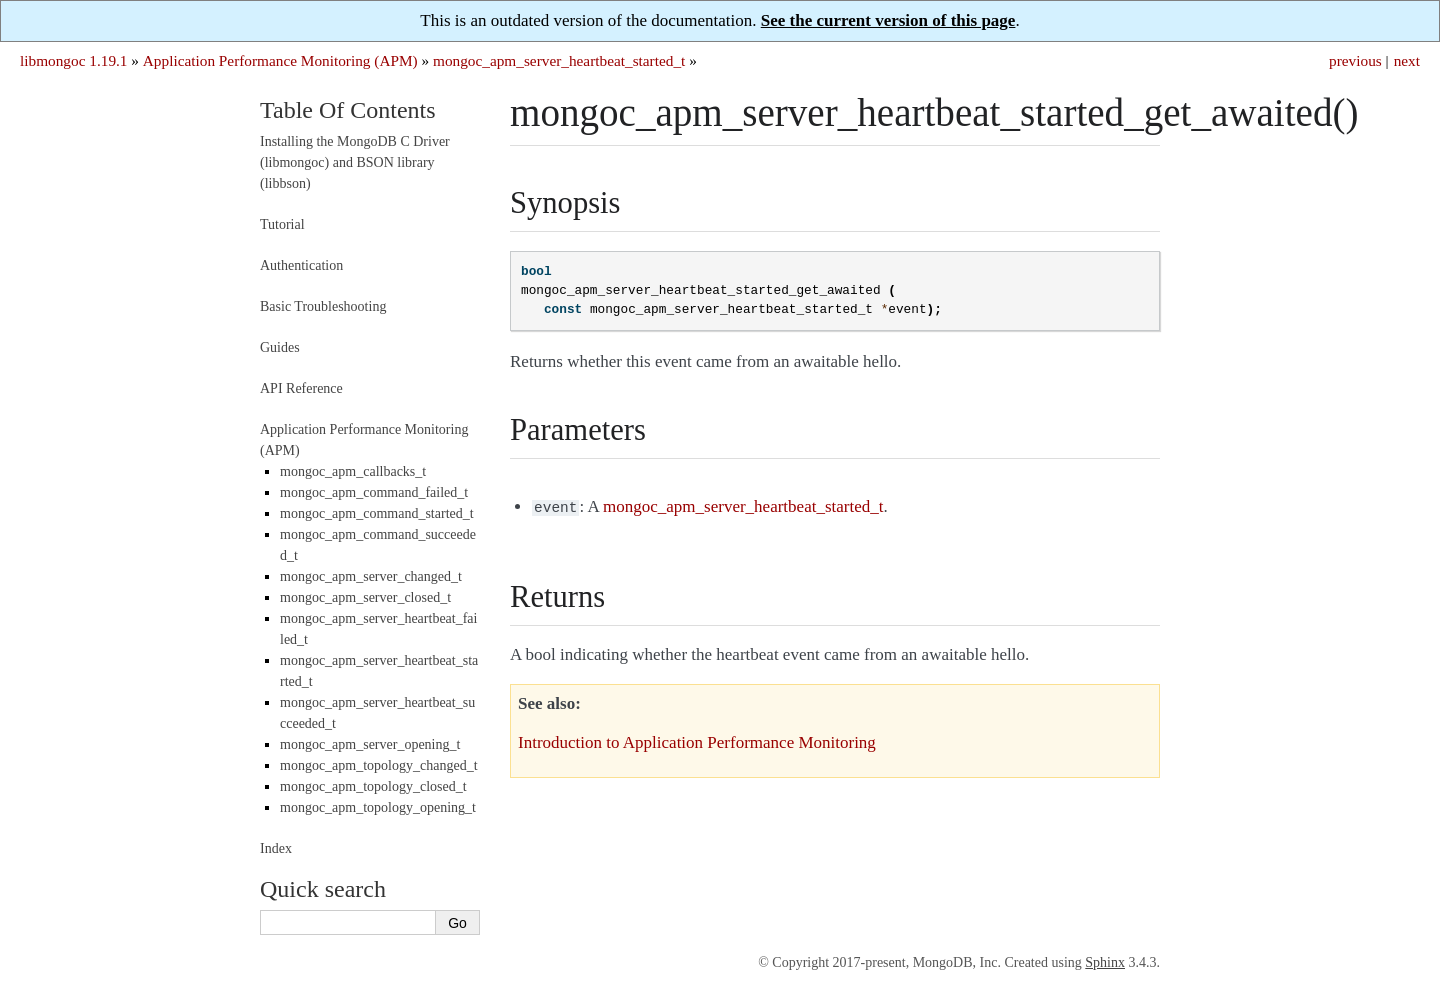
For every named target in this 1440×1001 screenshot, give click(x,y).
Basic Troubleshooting (323, 306)
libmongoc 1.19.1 (74, 60)
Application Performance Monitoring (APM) (280, 60)
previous (1355, 60)
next (1407, 60)
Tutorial (282, 224)
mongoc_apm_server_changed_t (371, 576)
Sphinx (1105, 962)
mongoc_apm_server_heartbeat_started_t (559, 60)
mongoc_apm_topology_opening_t (378, 807)
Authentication (301, 265)
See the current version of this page (888, 20)
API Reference (301, 388)
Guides (280, 347)
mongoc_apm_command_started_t (377, 513)
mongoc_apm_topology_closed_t (373, 786)
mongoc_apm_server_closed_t (365, 597)
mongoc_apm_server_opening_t (370, 744)
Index (276, 848)
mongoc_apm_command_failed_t (374, 492)
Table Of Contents (348, 110)
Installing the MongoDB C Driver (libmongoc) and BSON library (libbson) (355, 162)
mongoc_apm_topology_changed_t (379, 765)
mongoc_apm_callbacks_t (353, 471)
